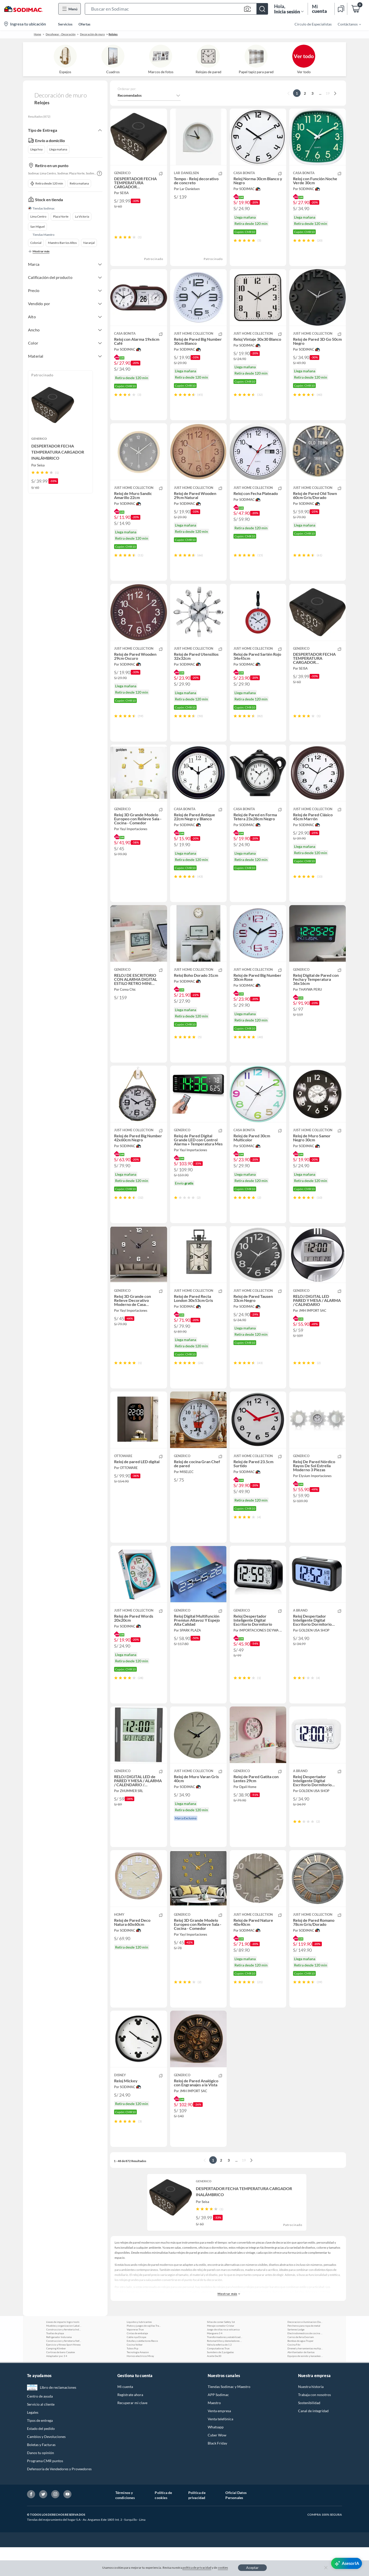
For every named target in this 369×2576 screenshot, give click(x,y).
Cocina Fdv (293, 2388)
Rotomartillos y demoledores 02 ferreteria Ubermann (224, 2384)
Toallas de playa (55, 2377)
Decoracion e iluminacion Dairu (305, 2365)
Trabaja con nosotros (314, 2438)
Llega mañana (58, 149)
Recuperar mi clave (132, 2446)
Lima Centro (38, 216)
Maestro (214, 2446)
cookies (223, 2567)
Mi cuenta (125, 2430)
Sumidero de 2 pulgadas (220, 2396)
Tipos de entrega (40, 2464)
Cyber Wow (217, 2479)
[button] (176, 9)
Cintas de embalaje (137, 2377)
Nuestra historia (311, 2430)
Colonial (35, 243)
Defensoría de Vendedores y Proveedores (59, 2513)
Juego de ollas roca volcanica (223, 2373)
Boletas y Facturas (41, 2488)
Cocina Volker (135, 2388)
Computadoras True (218, 2392)
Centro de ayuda (40, 2440)
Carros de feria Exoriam (300, 2380)
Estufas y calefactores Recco (142, 2384)
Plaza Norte (60, 216)
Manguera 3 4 (214, 2377)
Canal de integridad (313, 2455)
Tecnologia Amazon (138, 2396)
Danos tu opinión (40, 2496)
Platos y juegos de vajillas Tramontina (144, 2369)
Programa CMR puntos (45, 2505)
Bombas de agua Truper (300, 2384)
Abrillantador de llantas (300, 2396)
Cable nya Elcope (136, 2380)
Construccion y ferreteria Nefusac (64, 2384)
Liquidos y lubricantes (139, 2365)
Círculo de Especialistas (313, 24)
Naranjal (89, 243)
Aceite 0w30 (214, 2399)
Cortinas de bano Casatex (60, 2396)
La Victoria (82, 216)
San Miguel (37, 226)
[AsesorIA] (346, 2563)
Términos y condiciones (125, 2539)
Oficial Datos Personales (236, 2539)
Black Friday (217, 2487)
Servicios (65, 24)
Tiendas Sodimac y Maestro (229, 2430)
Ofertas (84, 24)
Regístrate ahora (130, 2438)
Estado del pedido (41, 2472)
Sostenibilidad (309, 2446)
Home (37, 34)
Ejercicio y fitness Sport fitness (63, 2388)
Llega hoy (36, 149)
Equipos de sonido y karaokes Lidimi (305, 2399)
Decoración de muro (92, 34)
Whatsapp (216, 2471)
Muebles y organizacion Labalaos (64, 2369)
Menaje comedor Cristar (220, 2369)
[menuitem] (346, 24)
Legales (32, 2456)
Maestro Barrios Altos (62, 243)
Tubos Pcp (132, 2392)
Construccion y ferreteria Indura (64, 2373)
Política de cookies (163, 2539)
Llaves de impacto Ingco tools (62, 2365)
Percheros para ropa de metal (303, 2369)
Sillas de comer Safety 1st (221, 2365)
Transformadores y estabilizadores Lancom (224, 2380)
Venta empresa (219, 2455)
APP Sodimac (218, 2438)
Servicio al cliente (41, 2448)
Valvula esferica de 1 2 (219, 2388)
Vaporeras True (135, 2373)
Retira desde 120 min (46, 183)
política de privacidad (196, 2567)
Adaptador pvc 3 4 (56, 2399)
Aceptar (252, 2567)
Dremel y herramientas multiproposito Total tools (305, 2392)
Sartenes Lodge (295, 2373)
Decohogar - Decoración (60, 34)
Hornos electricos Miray (140, 2399)
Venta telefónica (220, 2463)
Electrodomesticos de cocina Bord (305, 2377)
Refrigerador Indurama (59, 2380)
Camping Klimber (56, 2392)
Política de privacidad (196, 2539)
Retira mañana (79, 183)
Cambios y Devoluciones (46, 2480)
